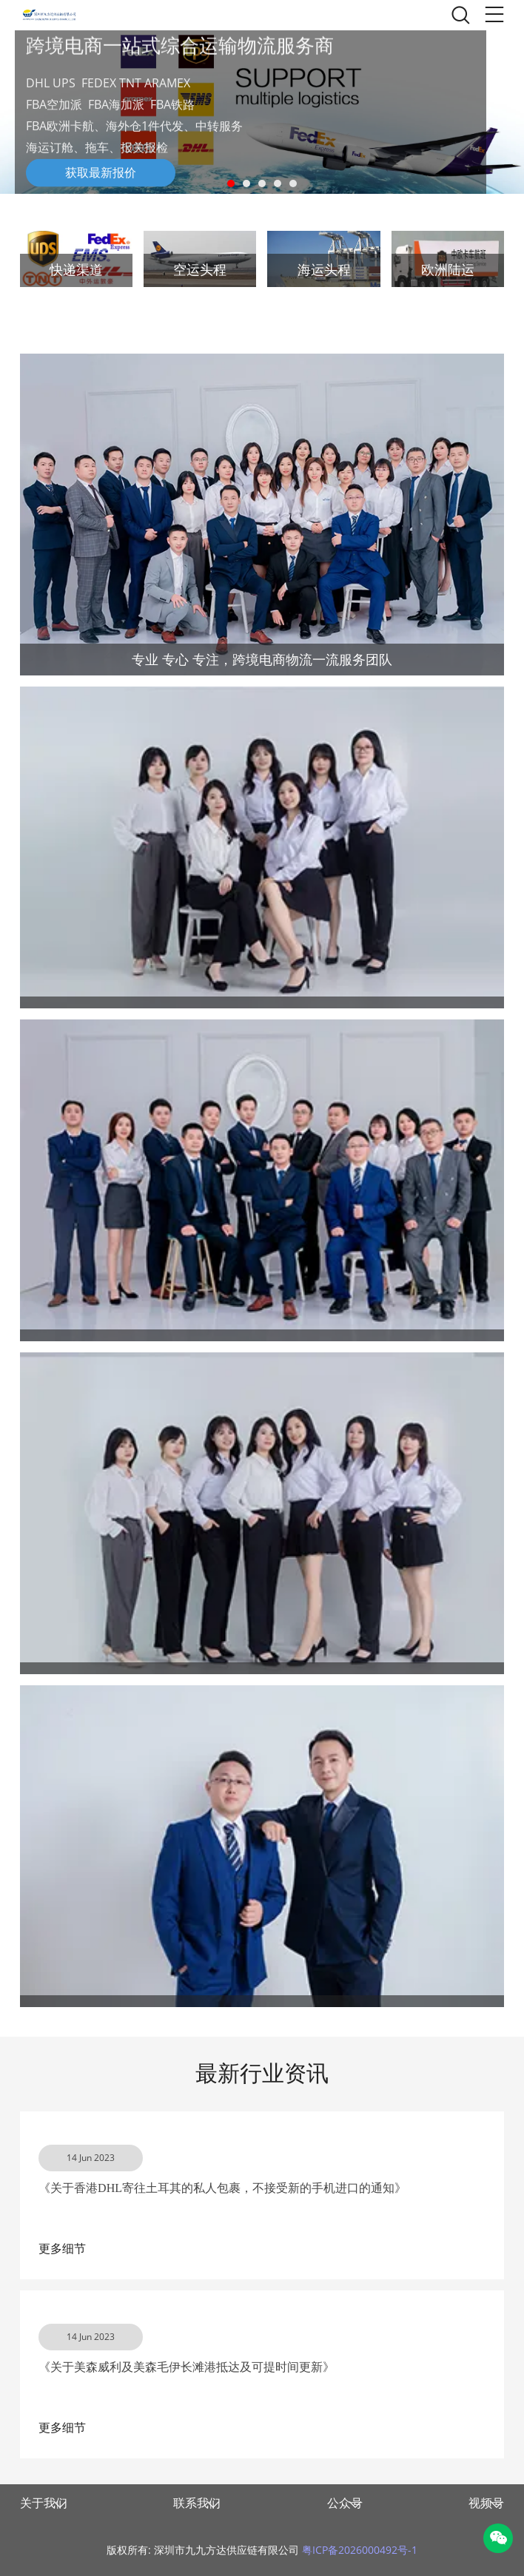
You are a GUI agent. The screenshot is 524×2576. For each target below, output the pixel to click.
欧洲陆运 (447, 270)
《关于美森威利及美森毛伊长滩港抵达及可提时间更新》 (186, 2367)
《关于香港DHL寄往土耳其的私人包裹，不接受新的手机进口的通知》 (222, 2188)
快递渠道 (76, 270)
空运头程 (199, 270)
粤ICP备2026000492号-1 (359, 2550)
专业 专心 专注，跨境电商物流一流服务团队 (262, 659)
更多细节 (62, 2248)
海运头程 (324, 270)
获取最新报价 (100, 172)
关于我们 (43, 2503)
